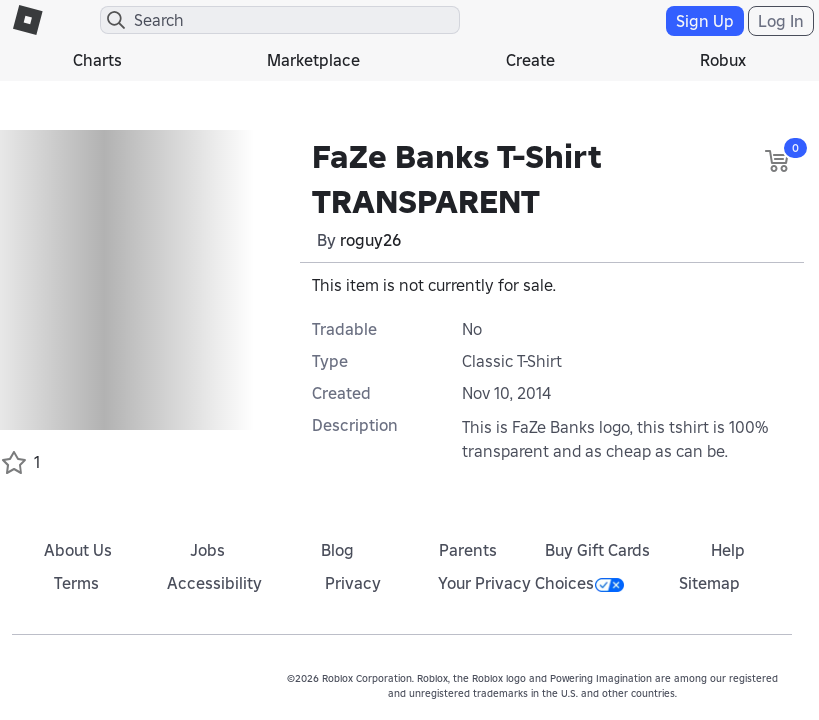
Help (728, 550)
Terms (76, 583)
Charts (97, 60)
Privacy (353, 583)
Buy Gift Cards (597, 550)
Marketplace (313, 60)
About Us (78, 550)
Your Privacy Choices (531, 583)
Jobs (207, 550)
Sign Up (705, 21)
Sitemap (709, 583)
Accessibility (214, 583)
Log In (781, 21)
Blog (337, 550)
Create (530, 60)
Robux (723, 60)
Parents (468, 550)
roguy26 (371, 240)
